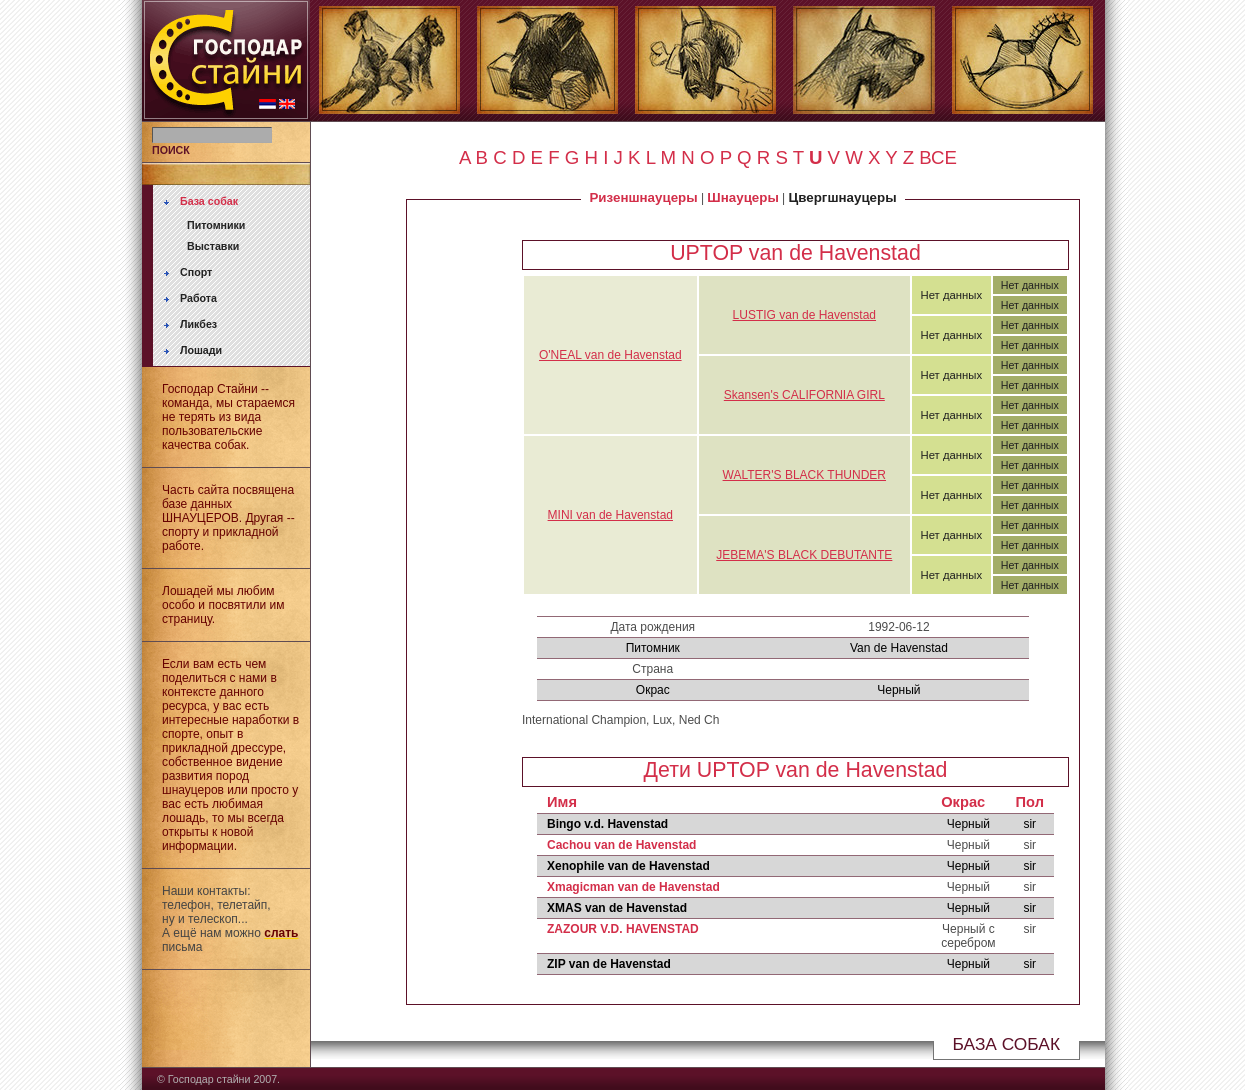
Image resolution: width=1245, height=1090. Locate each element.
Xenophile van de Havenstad (628, 866)
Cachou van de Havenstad (621, 845)
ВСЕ (938, 157)
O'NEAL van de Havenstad (610, 355)
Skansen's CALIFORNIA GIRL (804, 395)
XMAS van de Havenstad (617, 908)
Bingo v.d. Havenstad (607, 824)
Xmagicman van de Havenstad (633, 887)
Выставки (213, 246)
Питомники (216, 225)
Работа (198, 298)
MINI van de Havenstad (610, 515)
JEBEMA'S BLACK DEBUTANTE (804, 555)
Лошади (201, 350)
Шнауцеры (742, 197)
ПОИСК (171, 150)
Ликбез (198, 324)
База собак (209, 201)
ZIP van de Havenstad (609, 964)
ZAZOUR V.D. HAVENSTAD (623, 929)
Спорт (196, 272)
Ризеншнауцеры (643, 197)
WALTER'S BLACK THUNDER (804, 475)
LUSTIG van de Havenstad (804, 315)
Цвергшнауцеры (843, 197)
